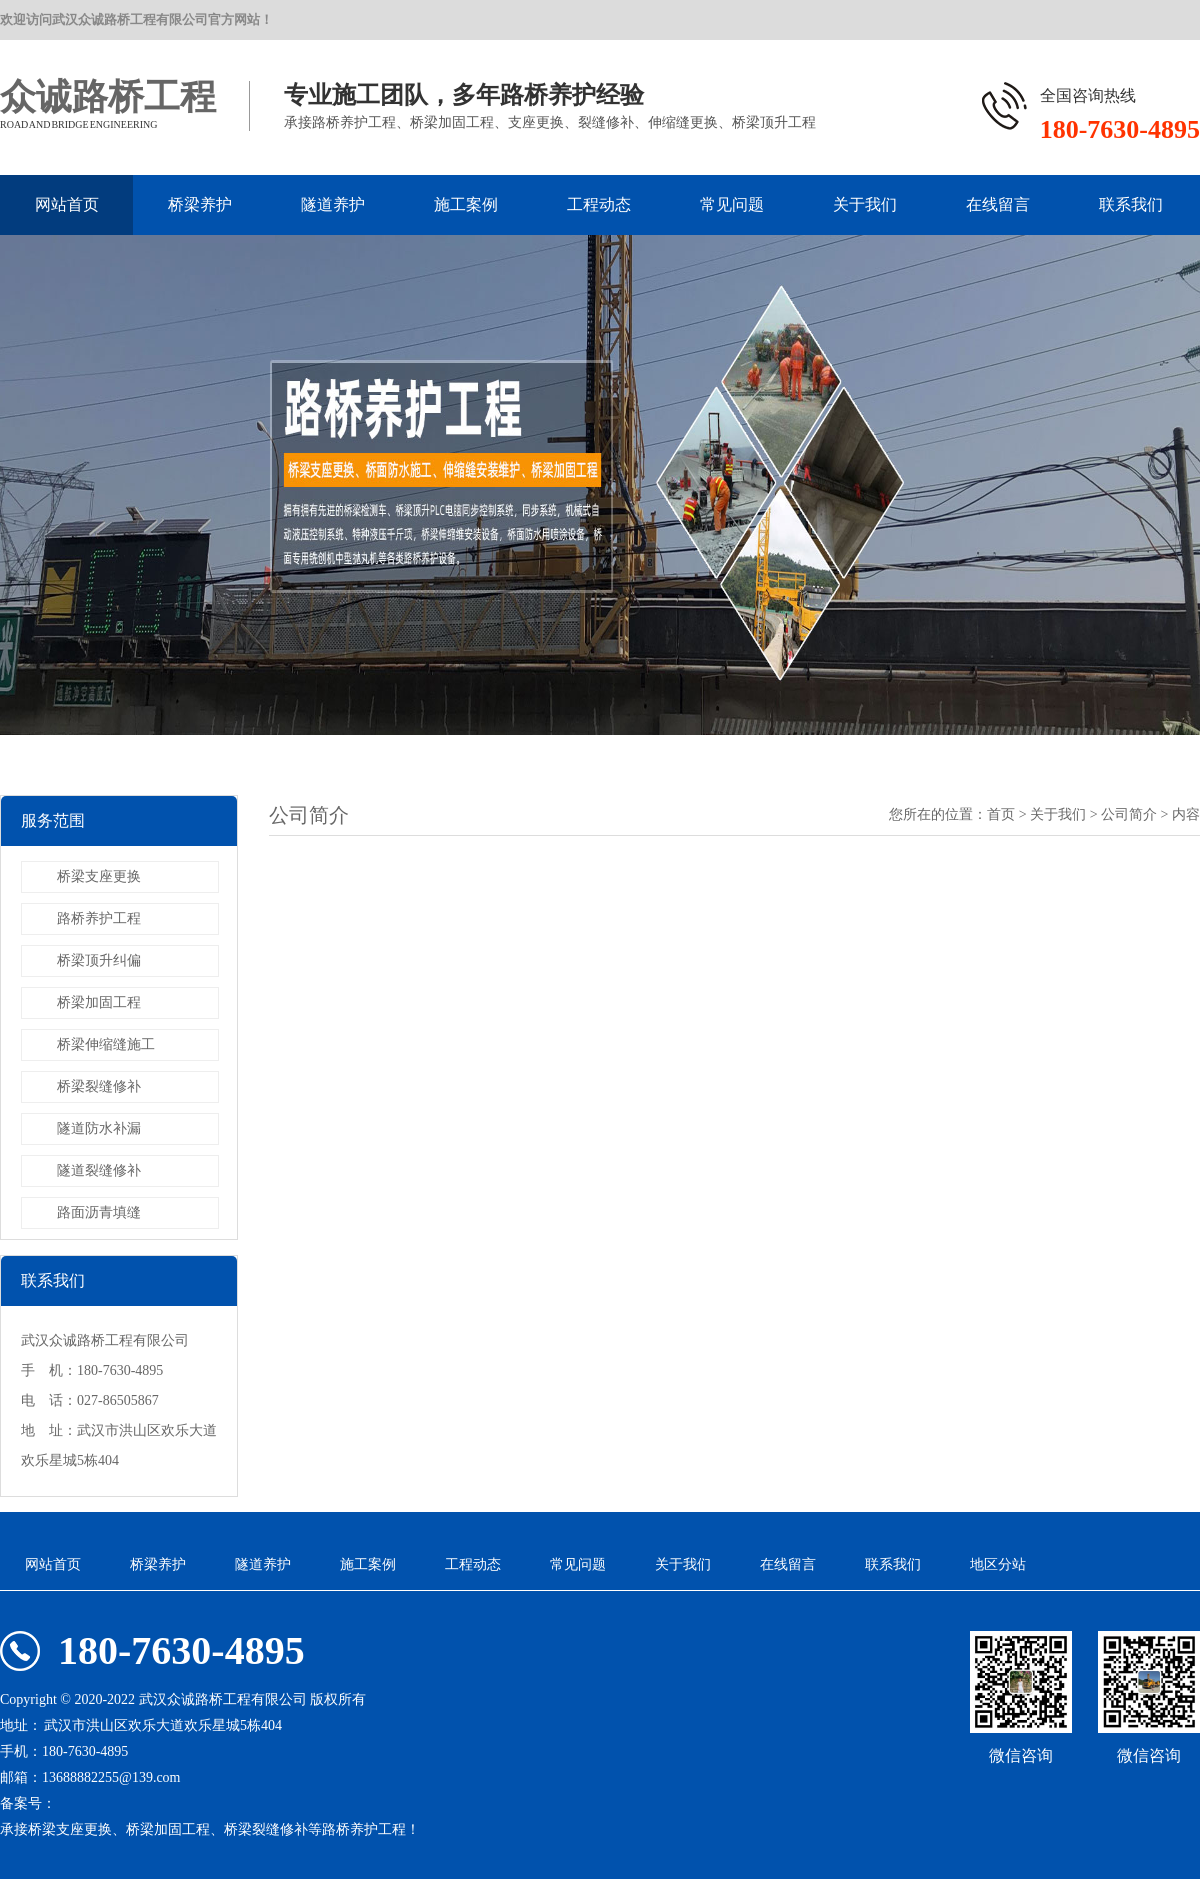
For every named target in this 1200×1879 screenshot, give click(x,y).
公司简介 (1129, 814)
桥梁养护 (200, 204)
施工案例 (466, 204)
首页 (1001, 814)
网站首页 (67, 204)
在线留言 (998, 204)
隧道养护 (333, 204)
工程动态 (599, 204)
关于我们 (865, 204)
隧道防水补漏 (99, 1128)
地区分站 (998, 1564)
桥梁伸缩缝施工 (106, 1044)
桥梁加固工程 (99, 1002)
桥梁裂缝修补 (99, 1086)
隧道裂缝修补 (99, 1170)
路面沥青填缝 (99, 1212)
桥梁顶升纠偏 (99, 960)
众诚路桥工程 (108, 97)
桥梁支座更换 (99, 876)
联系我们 (1131, 204)
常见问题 (732, 204)
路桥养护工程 (99, 918)
